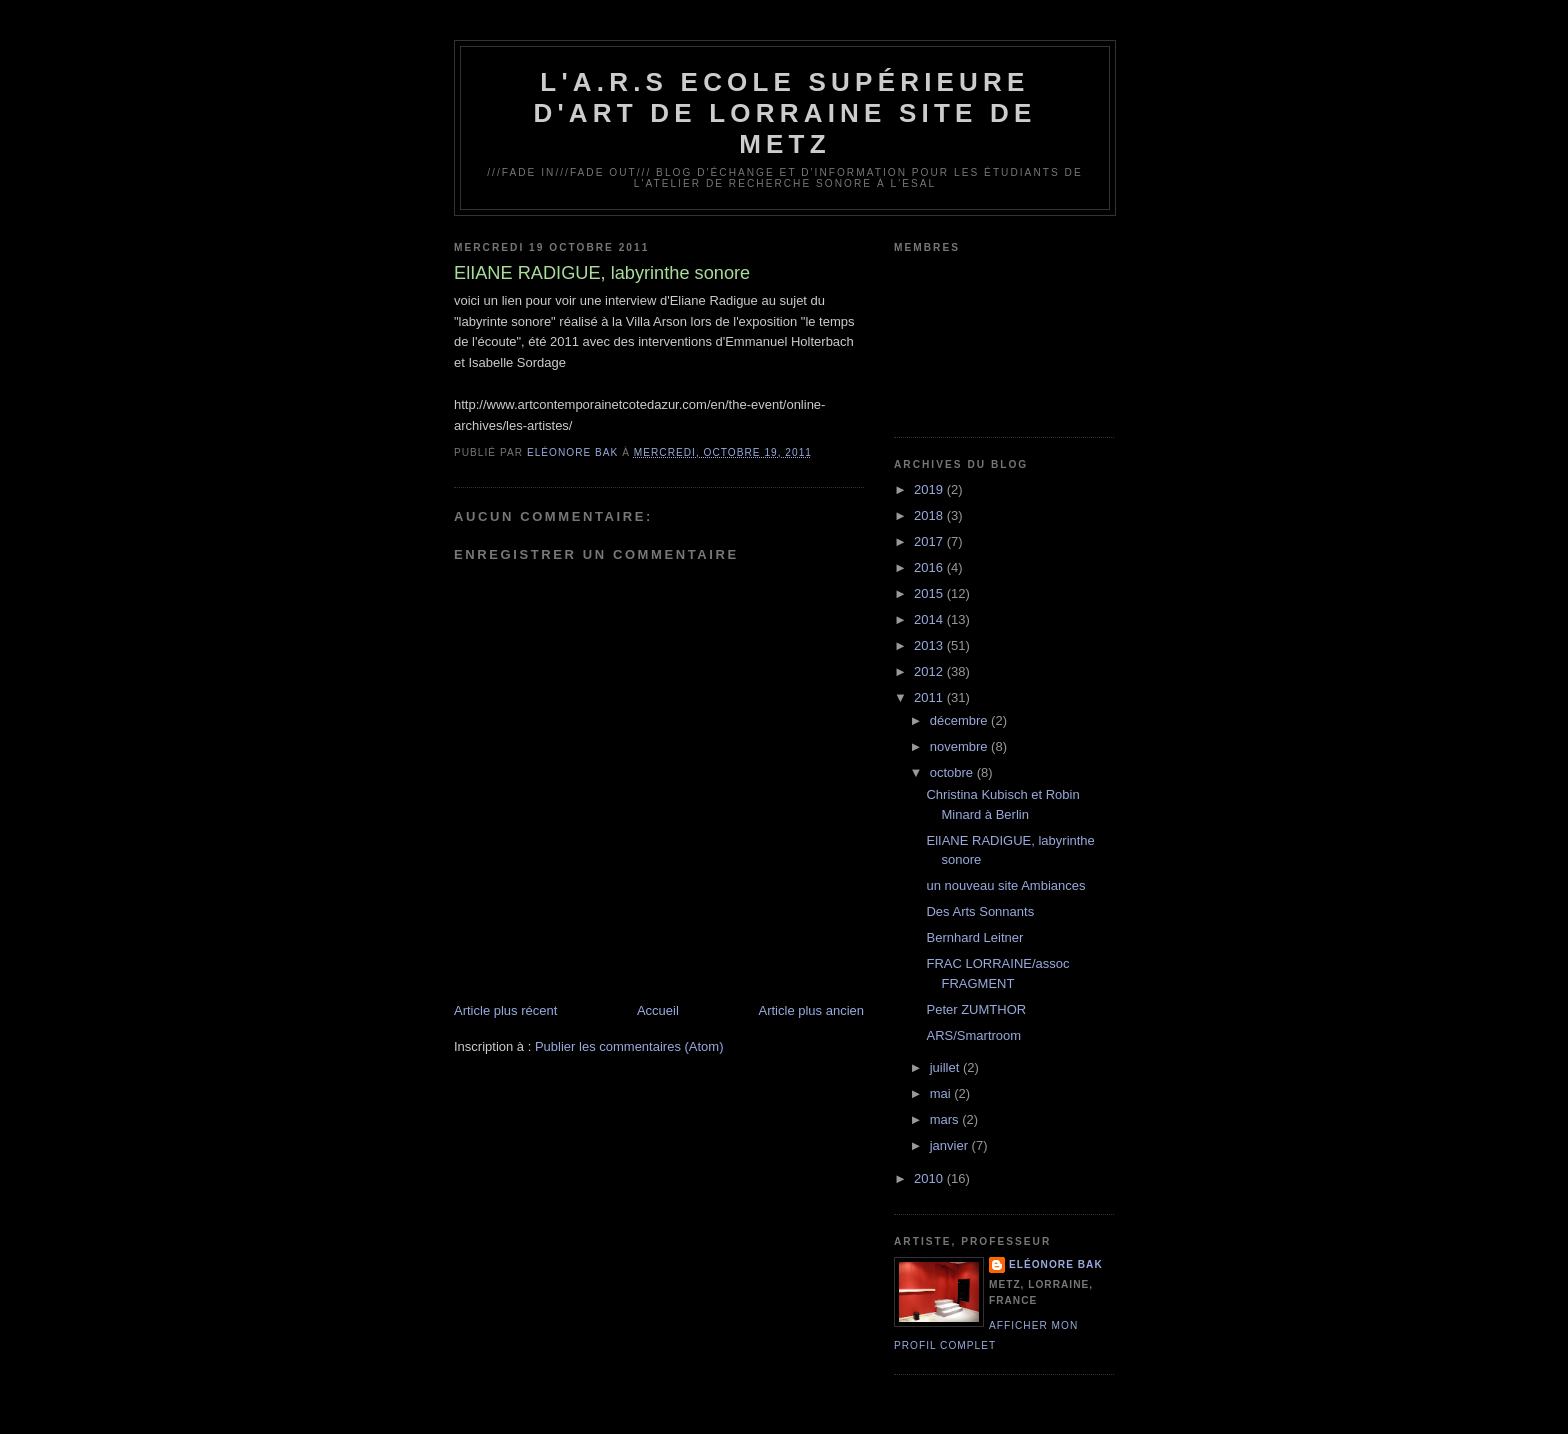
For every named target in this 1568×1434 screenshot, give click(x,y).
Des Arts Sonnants (980, 911)
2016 (930, 567)
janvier (951, 1145)
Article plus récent (505, 1010)
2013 (930, 645)
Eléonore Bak (1056, 1264)
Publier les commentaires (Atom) (629, 1046)
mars (946, 1119)
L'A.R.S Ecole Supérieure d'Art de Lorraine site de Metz (784, 113)
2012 (930, 671)
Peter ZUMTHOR (976, 1009)
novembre (960, 746)
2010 (930, 1178)
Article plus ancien (812, 1010)
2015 (930, 593)
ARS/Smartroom (973, 1035)
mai (942, 1093)
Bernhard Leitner (974, 937)
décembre (960, 720)
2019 (930, 489)
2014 (930, 619)
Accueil (658, 1010)
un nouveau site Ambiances (1005, 885)
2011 (930, 697)
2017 (930, 541)
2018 (930, 515)
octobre (953, 772)
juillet (946, 1067)
